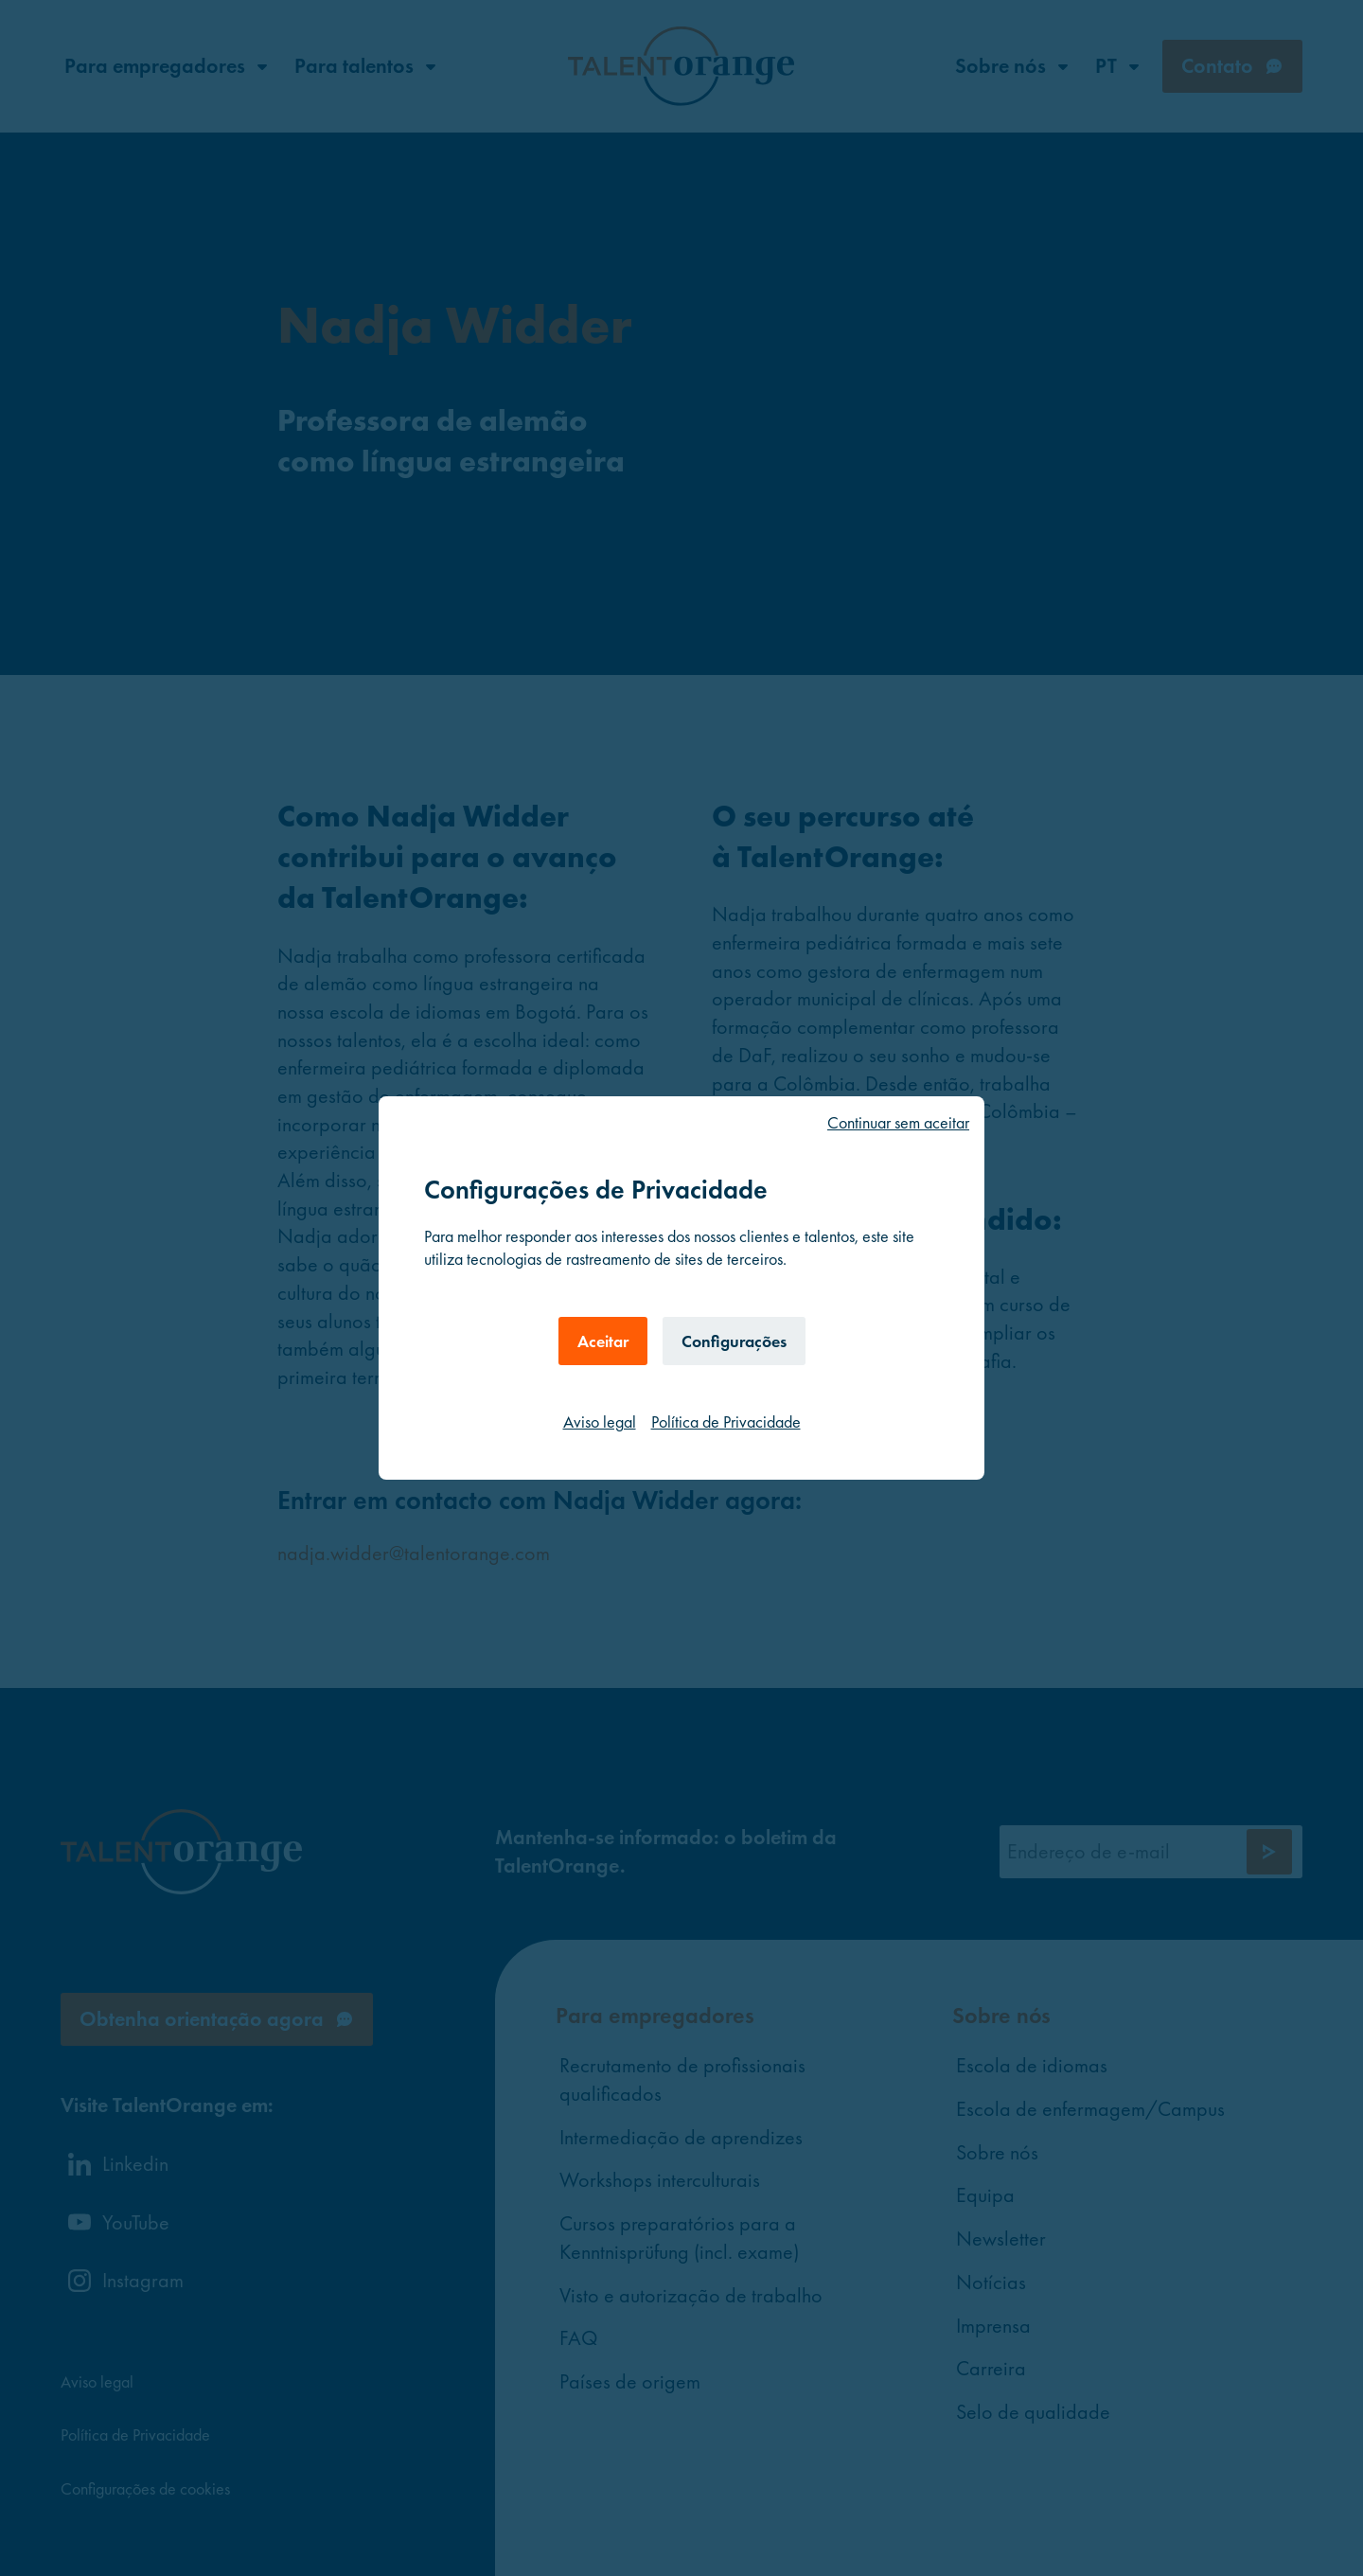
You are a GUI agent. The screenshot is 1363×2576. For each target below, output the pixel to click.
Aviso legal (599, 1421)
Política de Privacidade (726, 1421)
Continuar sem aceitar (898, 1122)
